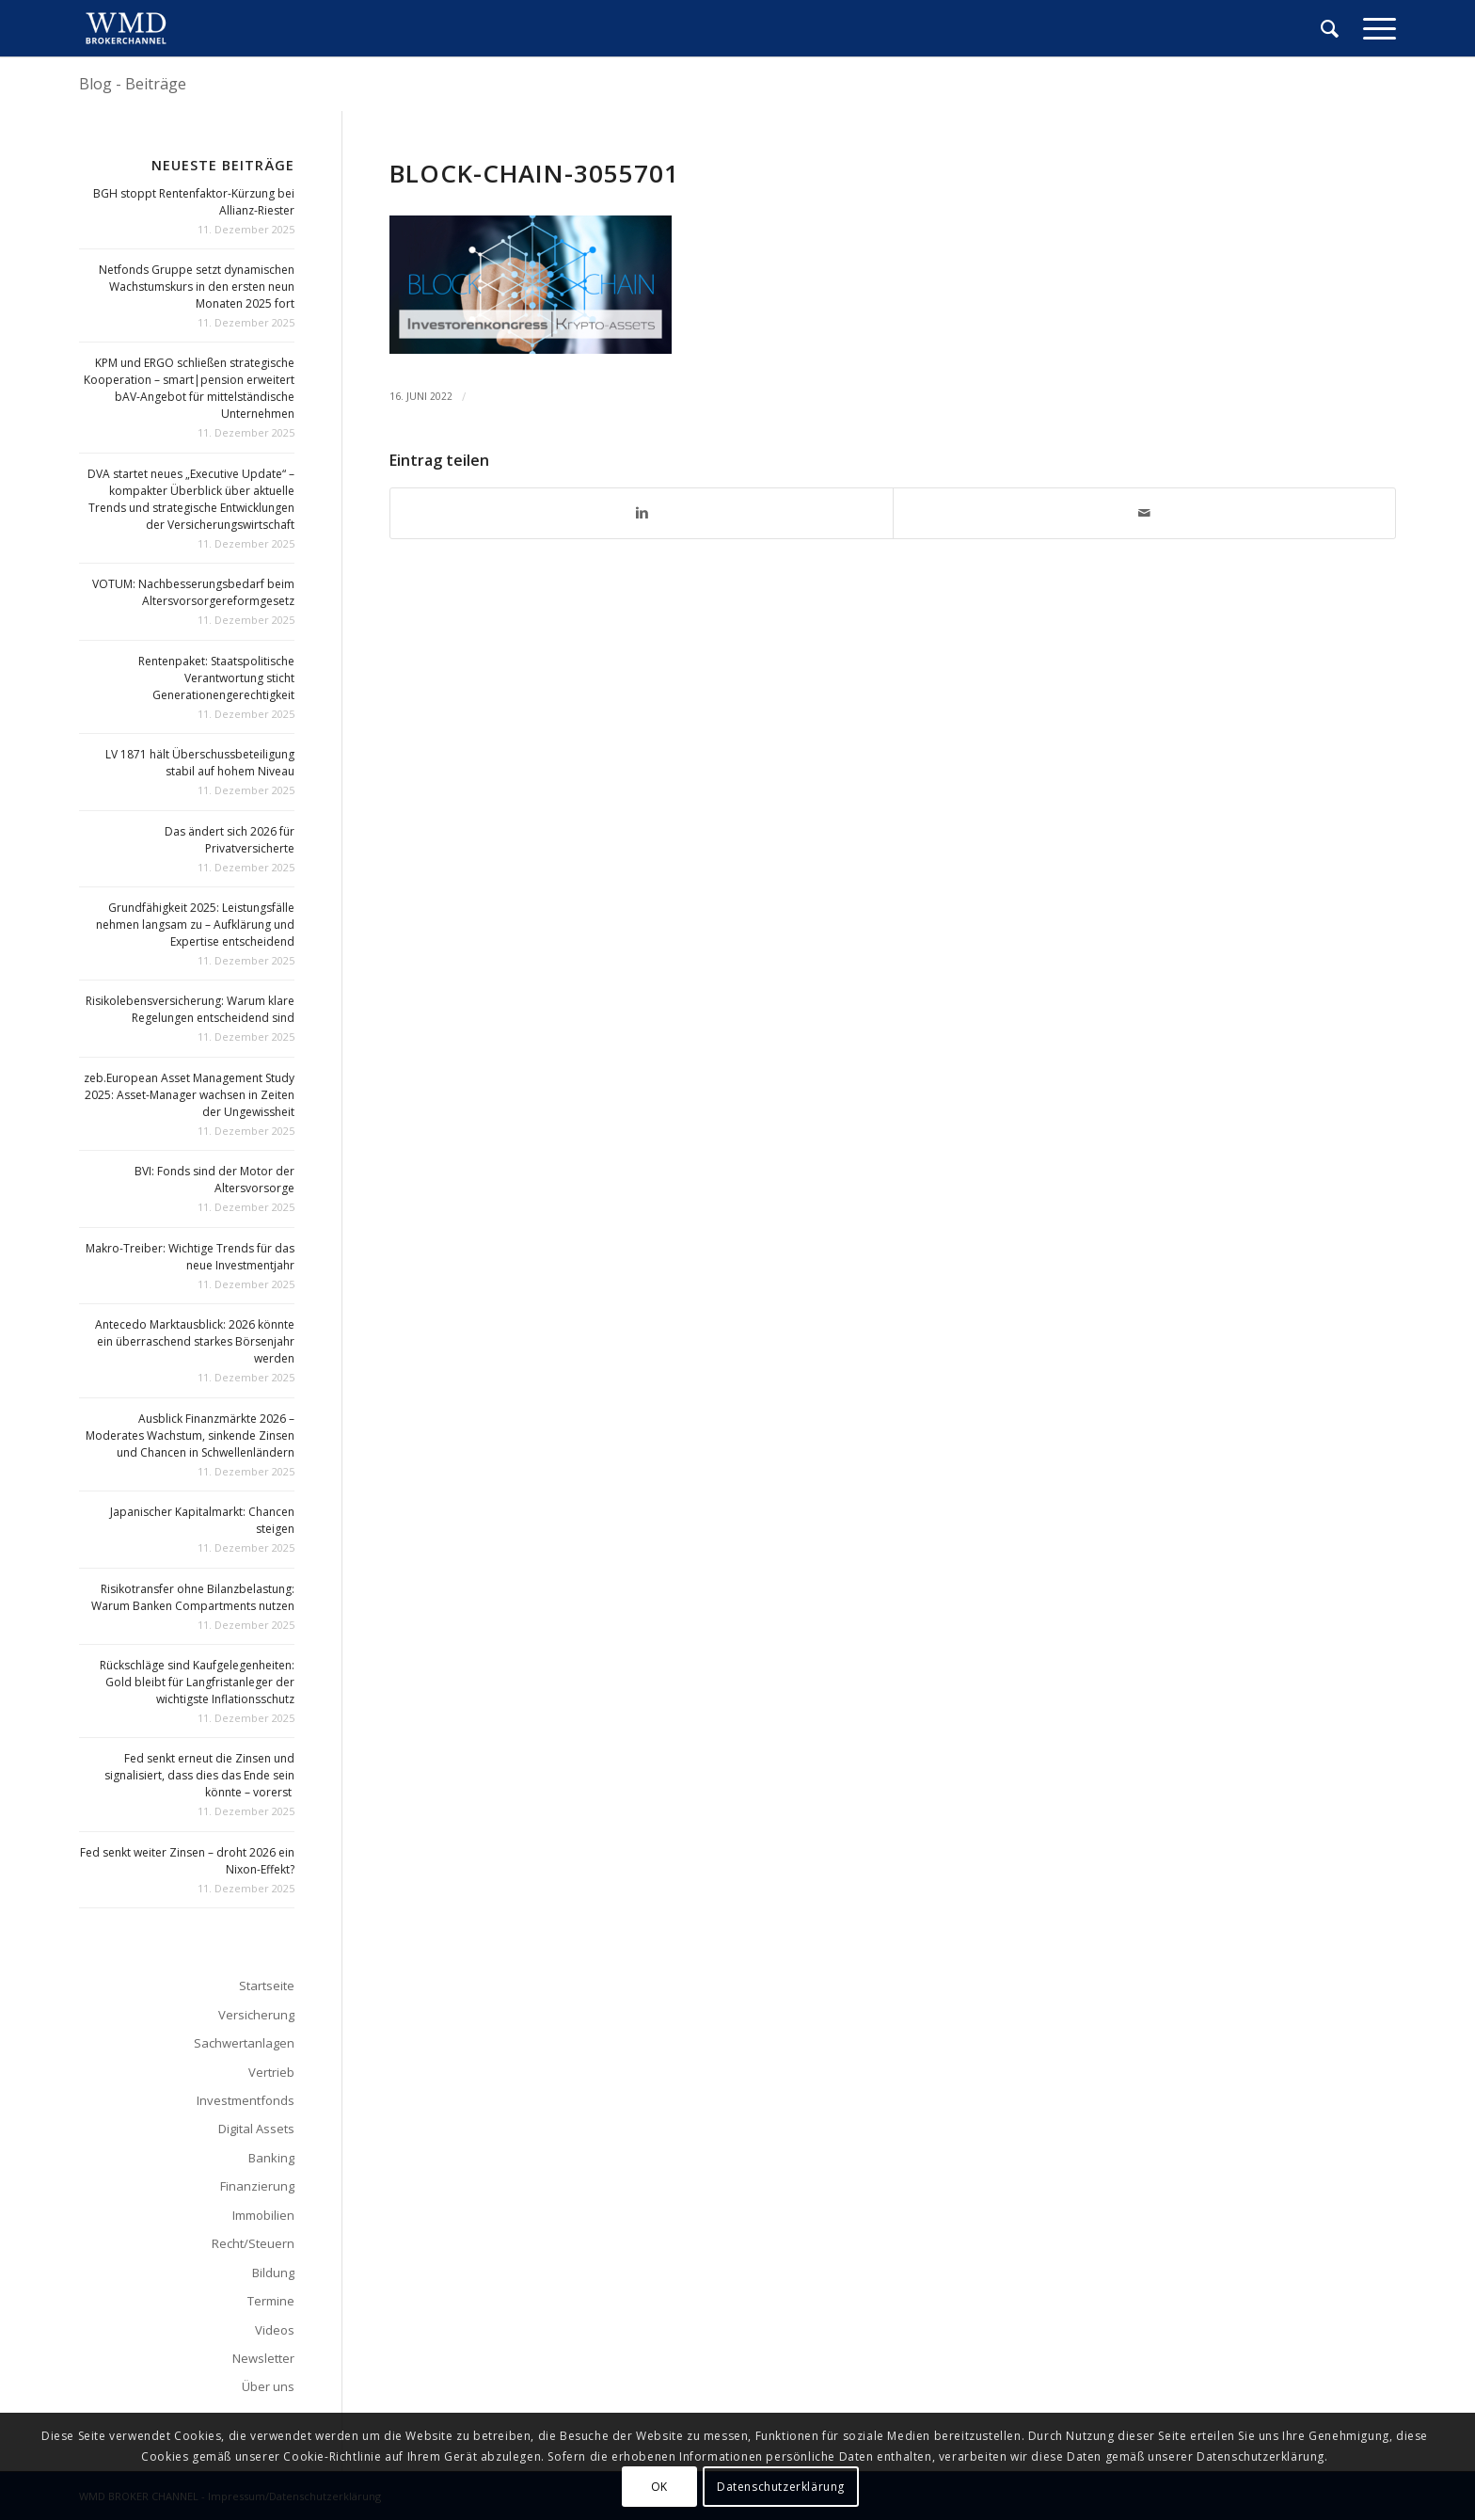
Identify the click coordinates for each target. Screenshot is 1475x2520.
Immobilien (263, 2215)
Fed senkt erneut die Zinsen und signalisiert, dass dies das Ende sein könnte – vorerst (199, 1775)
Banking (271, 2157)
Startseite (266, 1985)
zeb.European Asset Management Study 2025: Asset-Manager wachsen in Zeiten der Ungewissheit (189, 1095)
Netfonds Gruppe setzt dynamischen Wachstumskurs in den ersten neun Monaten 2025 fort (196, 286)
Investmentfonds (245, 2100)
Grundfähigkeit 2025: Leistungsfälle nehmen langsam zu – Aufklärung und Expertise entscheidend (195, 924)
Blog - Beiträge (132, 83)
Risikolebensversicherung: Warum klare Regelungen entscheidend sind (190, 1009)
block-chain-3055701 (534, 173)
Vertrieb (271, 2072)
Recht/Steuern (253, 2243)
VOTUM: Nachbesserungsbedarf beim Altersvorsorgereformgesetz (193, 592)
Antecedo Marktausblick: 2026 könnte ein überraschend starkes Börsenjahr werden (194, 1341)
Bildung (273, 2272)
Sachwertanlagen (244, 2042)
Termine (270, 2300)
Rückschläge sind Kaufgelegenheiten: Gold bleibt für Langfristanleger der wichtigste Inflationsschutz (197, 1682)
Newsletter (263, 2358)
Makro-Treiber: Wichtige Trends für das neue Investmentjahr (190, 1256)
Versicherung (256, 2014)
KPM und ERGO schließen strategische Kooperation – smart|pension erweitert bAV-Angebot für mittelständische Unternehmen (189, 388)
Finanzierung (257, 2185)
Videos (274, 2329)
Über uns (268, 2386)
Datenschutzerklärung (781, 2487)
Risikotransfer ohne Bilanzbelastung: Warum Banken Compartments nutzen (192, 1597)
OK (659, 2487)
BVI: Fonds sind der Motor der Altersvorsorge (214, 1179)
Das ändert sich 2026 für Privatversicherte (229, 839)
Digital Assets (256, 2128)
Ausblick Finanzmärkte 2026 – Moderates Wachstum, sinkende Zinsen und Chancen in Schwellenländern (190, 1435)
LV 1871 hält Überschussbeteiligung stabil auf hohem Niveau (199, 762)
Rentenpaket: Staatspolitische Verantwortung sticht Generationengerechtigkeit (216, 678)
